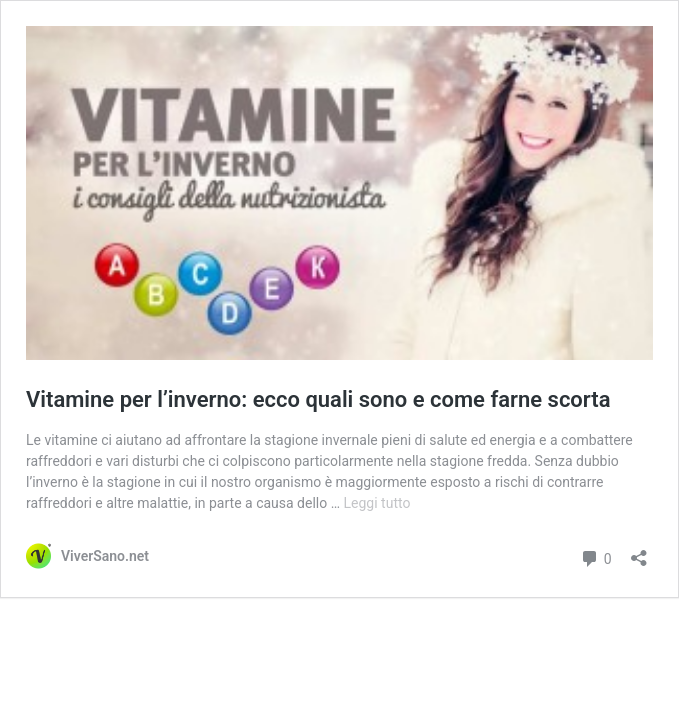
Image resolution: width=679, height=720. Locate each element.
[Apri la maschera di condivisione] (639, 551)
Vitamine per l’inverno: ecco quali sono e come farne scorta (318, 399)
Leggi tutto (377, 503)
